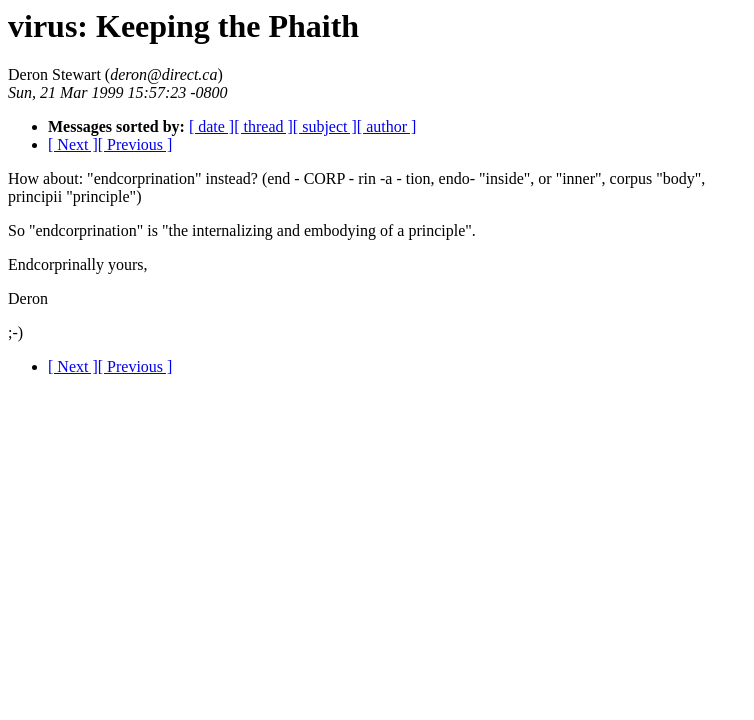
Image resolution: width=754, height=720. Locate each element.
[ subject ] (325, 126)
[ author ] (387, 126)
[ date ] (211, 126)
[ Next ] (73, 144)
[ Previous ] (135, 144)
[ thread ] (263, 126)
